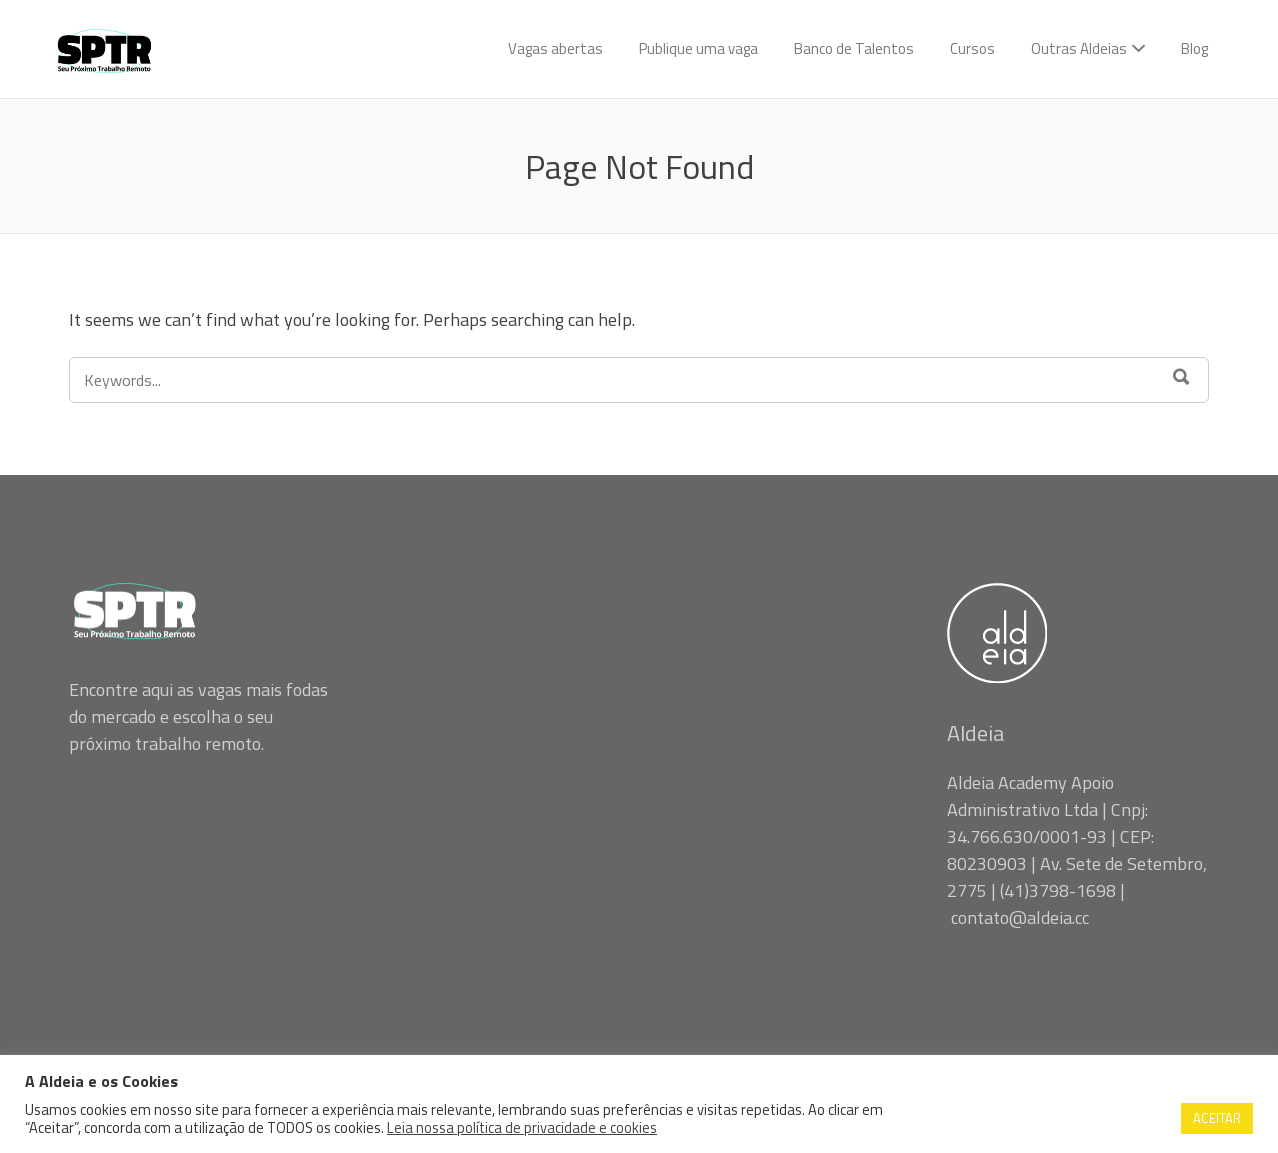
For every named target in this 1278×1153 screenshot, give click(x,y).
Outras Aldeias (1079, 48)
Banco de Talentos (854, 48)
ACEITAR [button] (1217, 1118)
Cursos (972, 48)
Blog (1194, 48)
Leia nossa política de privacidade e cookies (522, 1127)
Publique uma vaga (698, 48)
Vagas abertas (555, 48)
